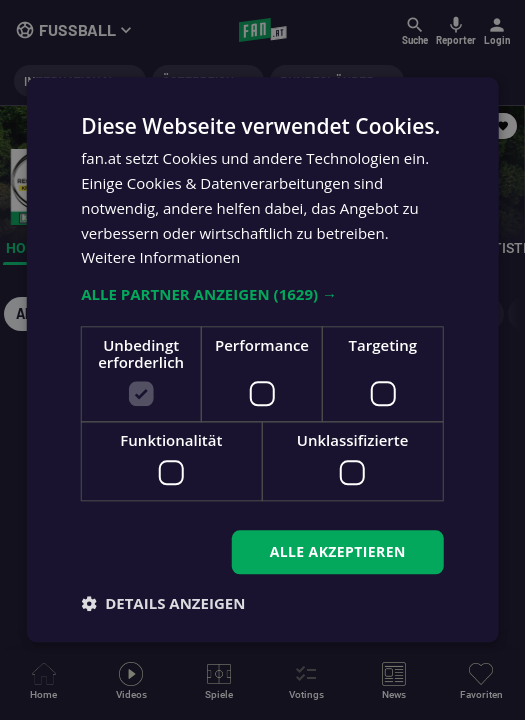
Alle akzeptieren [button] (338, 551)
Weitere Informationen (160, 258)
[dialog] (262, 360)
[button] (262, 294)
